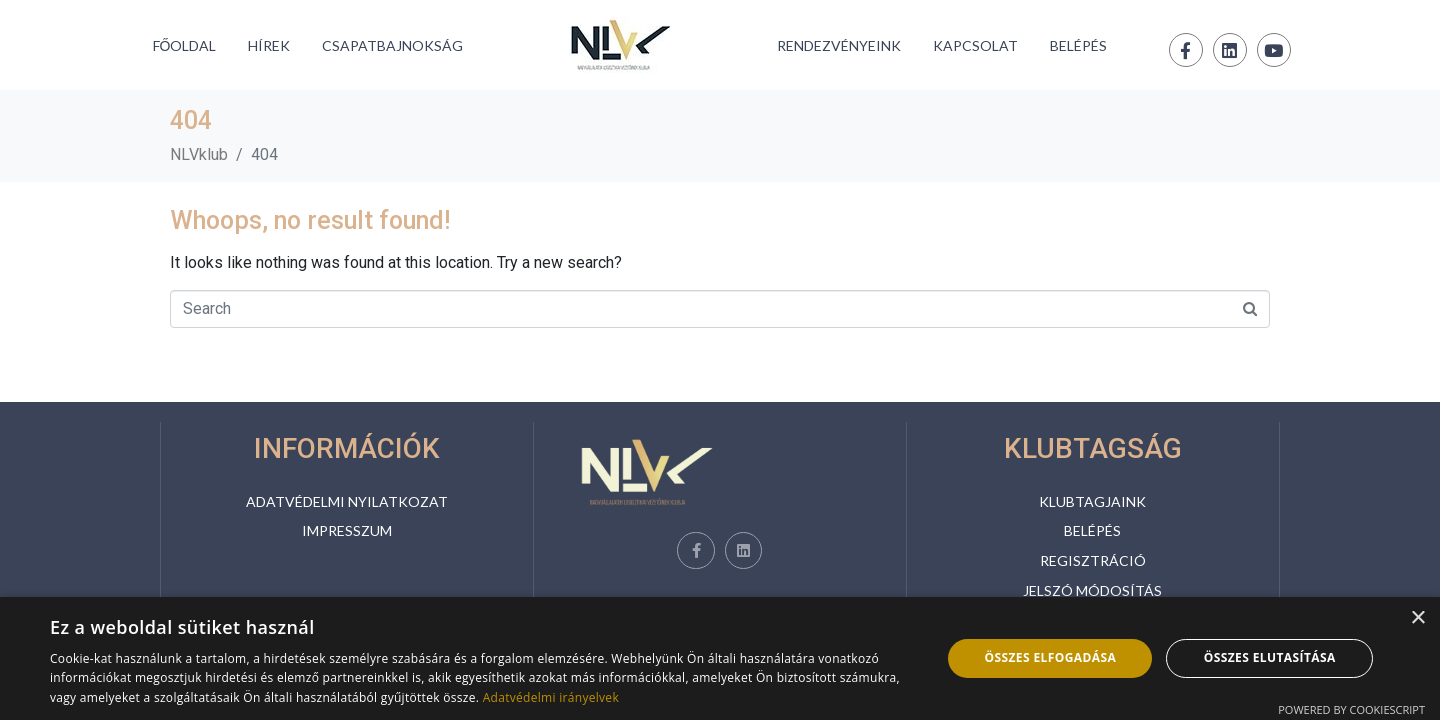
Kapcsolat (975, 45)
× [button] (1417, 618)
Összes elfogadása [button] (1050, 657)
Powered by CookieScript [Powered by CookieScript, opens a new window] (1351, 709)
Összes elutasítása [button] (1270, 657)
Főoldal (185, 45)
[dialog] (720, 658)
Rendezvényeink (839, 45)
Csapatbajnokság (392, 45)
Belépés (1078, 45)
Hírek (269, 45)
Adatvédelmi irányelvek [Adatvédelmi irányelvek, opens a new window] (551, 697)
